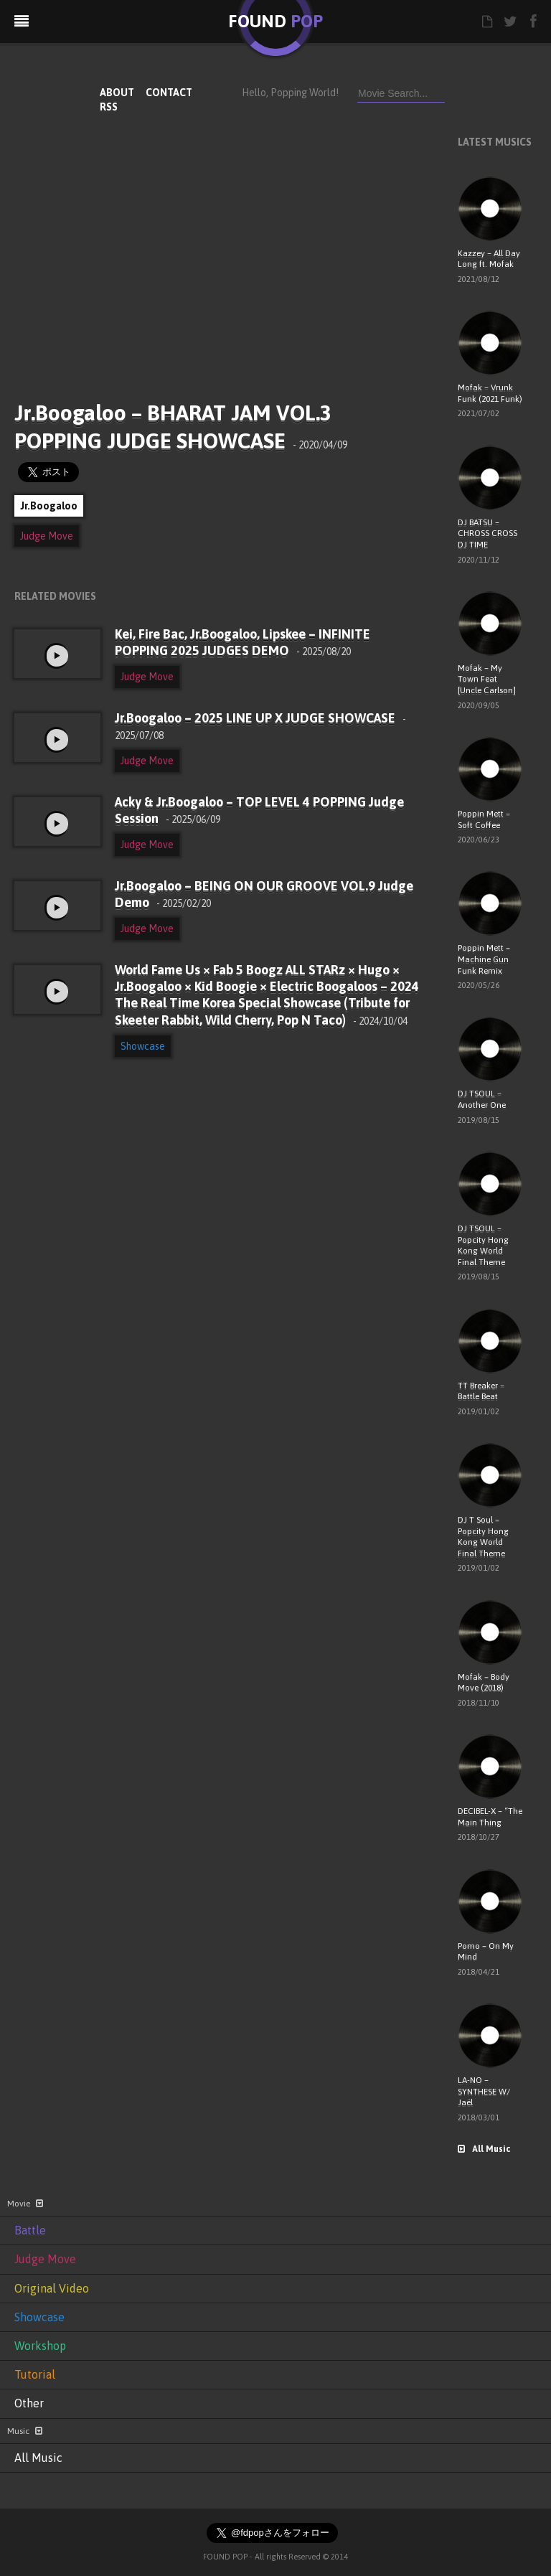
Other (29, 2403)
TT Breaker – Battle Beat (481, 1391)
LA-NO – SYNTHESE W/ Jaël (484, 2091)
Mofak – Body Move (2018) (483, 1682)
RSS (109, 107)
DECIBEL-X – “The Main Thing (490, 1817)
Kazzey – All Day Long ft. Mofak (489, 259)
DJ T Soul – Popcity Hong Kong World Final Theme (483, 1537)
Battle (30, 2230)
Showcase (143, 1046)
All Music (484, 2149)
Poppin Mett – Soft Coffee (484, 819)
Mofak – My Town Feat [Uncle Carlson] (487, 679)
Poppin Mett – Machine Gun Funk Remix (484, 959)
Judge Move (46, 536)
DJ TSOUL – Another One (482, 1099)
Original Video (51, 2288)
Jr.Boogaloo (48, 506)
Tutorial (34, 2374)
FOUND (275, 21)
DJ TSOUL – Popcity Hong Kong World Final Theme (483, 1245)
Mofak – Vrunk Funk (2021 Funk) (490, 393)
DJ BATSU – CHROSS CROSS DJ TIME (487, 533)
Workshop (40, 2345)
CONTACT (169, 92)
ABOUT (117, 92)
